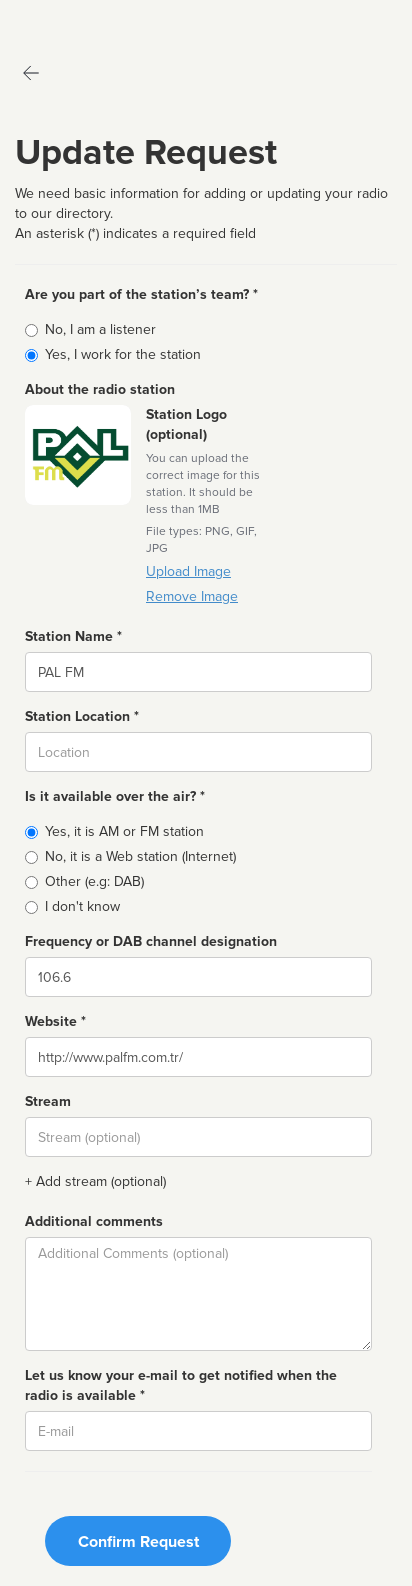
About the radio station (100, 389)
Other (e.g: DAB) (94, 881)
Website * (55, 1021)
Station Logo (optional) (186, 424)
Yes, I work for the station (123, 354)
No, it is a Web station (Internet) (140, 856)
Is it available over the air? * (115, 796)
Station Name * (73, 636)
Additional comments (94, 1221)
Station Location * (82, 716)
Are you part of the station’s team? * (141, 294)
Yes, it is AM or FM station (124, 831)
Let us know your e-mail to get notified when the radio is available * (181, 1385)
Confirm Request (138, 1542)
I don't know (82, 906)
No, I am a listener (100, 329)
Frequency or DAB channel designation (151, 941)
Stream (48, 1101)
